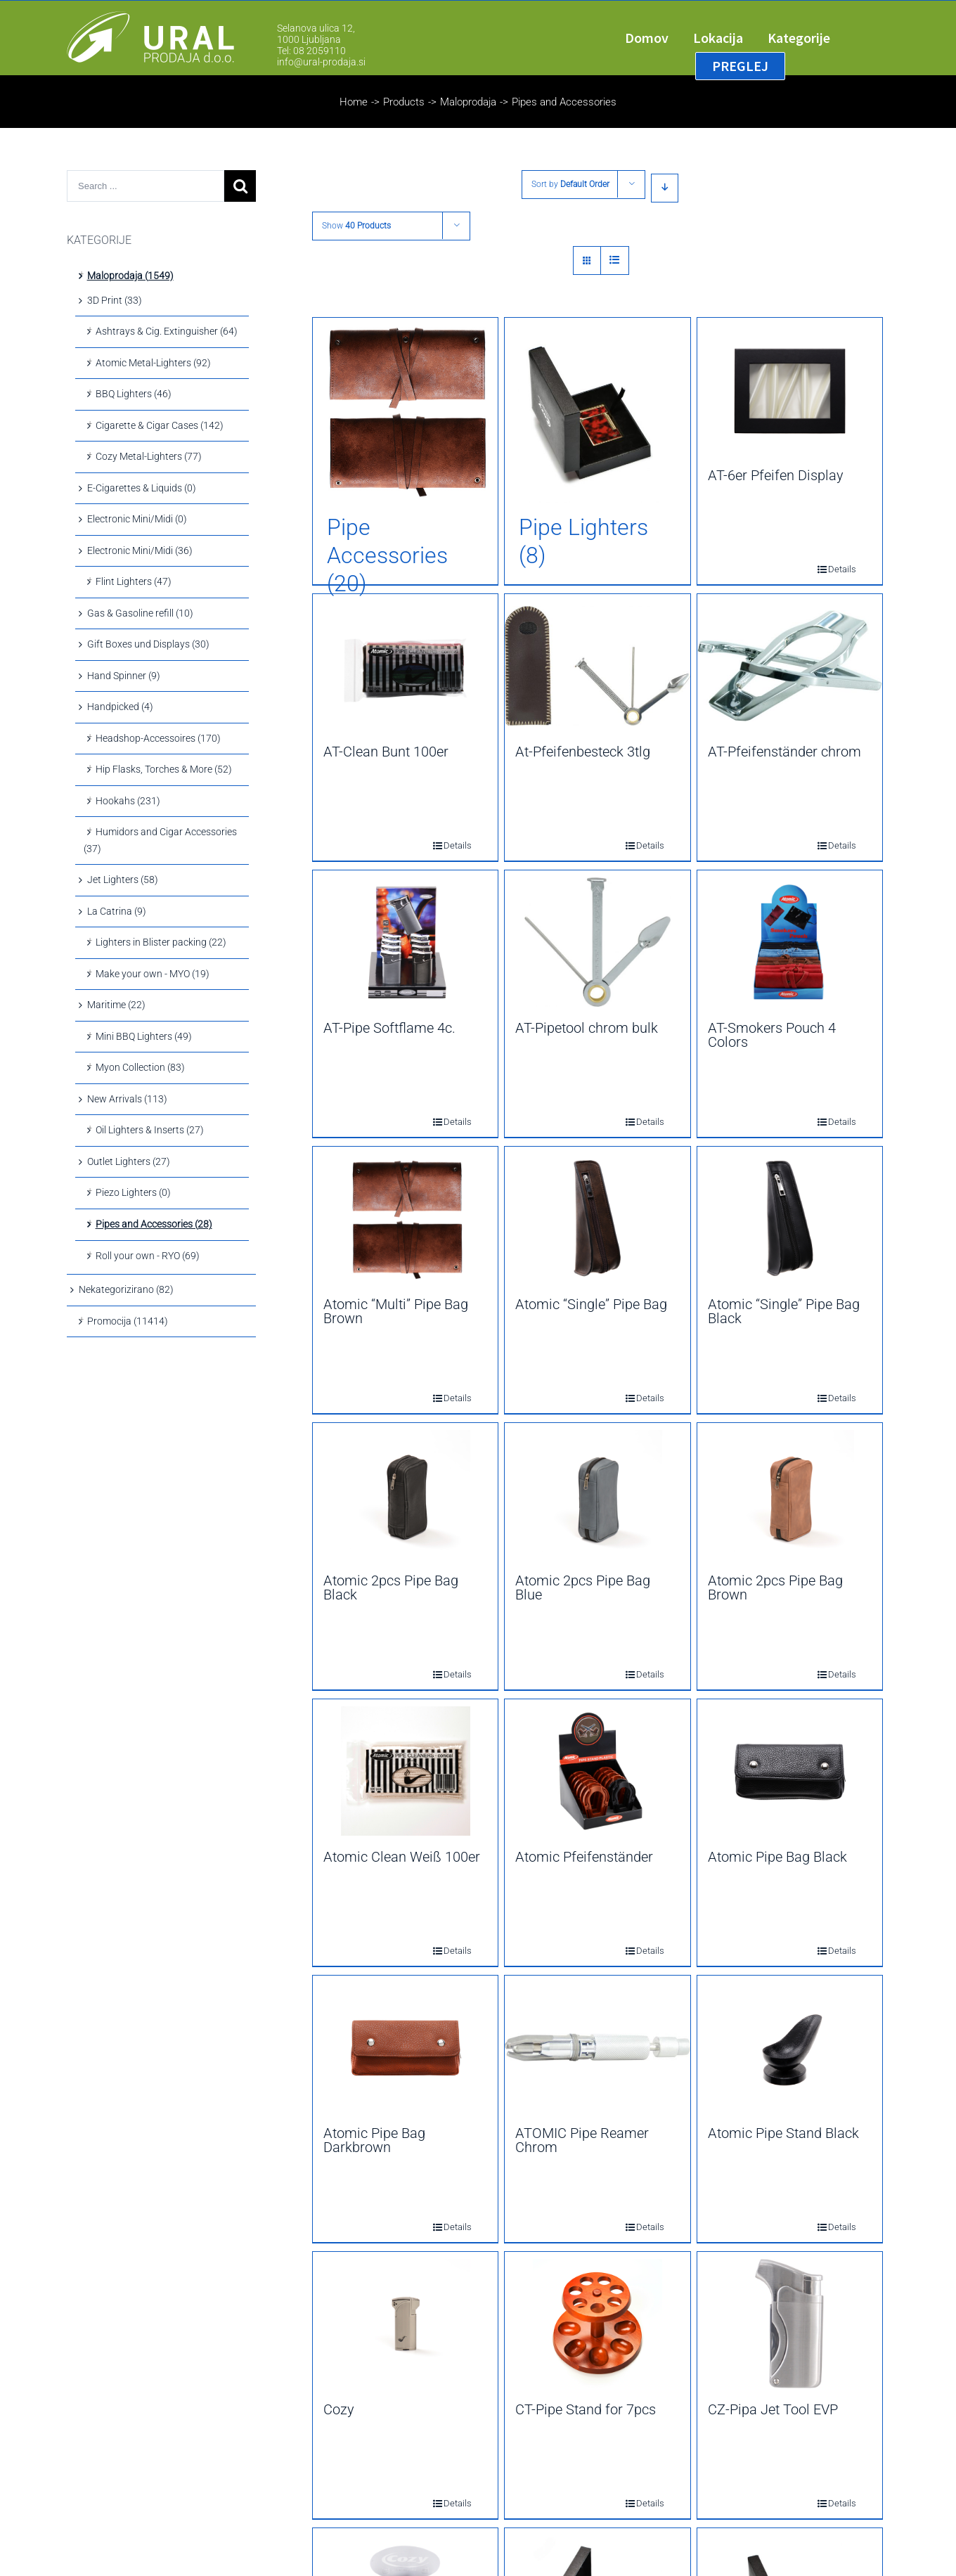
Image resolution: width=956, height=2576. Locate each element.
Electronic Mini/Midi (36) (140, 550)
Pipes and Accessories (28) (154, 1224)
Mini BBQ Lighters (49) (144, 1036)
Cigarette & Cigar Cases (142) (160, 425)
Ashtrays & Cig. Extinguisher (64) (167, 331)
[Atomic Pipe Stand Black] (789, 2047)
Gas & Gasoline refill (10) (140, 613)
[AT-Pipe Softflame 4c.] (405, 942)
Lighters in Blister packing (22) (161, 942)
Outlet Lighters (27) (128, 1161)
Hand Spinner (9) (123, 675)
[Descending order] (664, 188)
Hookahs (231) (128, 800)
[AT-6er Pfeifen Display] (789, 389)
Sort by (570, 184)
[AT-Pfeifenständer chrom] (789, 665)
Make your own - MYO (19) (152, 973)
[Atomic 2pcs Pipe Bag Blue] (597, 1494)
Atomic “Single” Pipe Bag (591, 1304)
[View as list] (614, 260)
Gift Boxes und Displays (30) (148, 644)
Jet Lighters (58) (122, 879)
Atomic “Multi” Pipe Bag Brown (395, 1311)
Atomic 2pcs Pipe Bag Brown (775, 1587)
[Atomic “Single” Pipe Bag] (597, 1218)
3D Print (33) (114, 300)
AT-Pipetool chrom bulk (586, 1028)
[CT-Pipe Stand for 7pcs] (597, 2323)
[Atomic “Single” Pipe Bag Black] (789, 1218)
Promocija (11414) (127, 1321)
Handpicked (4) (120, 706)
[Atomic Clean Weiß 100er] (405, 1771)
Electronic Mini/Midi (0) (137, 518)
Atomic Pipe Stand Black (783, 2133)
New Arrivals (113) (127, 1099)
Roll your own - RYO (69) (148, 1255)
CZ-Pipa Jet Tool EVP (773, 2409)
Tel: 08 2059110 (311, 50)
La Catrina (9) (116, 911)
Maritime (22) (116, 1004)
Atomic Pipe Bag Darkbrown (374, 2140)
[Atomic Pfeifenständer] (597, 1771)
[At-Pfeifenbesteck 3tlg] (597, 665)
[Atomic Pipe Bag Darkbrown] (405, 2047)
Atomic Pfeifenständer (584, 1857)
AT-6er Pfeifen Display (776, 475)
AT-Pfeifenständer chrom (784, 752)
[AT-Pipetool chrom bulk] (597, 942)
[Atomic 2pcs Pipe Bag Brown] (789, 1494)
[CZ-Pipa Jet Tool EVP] (789, 2323)
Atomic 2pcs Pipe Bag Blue (582, 1587)
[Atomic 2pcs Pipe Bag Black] (405, 1494)
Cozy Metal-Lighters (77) (149, 456)
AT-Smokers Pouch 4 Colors (772, 1035)
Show (356, 226)
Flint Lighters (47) (134, 581)
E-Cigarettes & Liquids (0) (141, 488)
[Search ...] (145, 186)
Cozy (338, 2409)
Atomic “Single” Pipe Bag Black (784, 1311)
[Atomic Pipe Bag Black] (789, 1771)
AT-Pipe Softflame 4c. (389, 1028)
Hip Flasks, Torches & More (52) (164, 769)
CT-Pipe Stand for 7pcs (585, 2409)
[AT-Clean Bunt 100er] (405, 665)
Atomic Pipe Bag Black (777, 1857)
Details (832, 569)
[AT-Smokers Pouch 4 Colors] (789, 942)
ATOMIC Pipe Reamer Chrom (582, 2140)
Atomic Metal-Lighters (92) (153, 362)
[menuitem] (659, 38)
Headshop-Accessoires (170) (158, 738)
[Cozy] (405, 2323)
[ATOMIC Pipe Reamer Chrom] (597, 2047)
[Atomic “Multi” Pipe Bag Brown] (405, 1218)
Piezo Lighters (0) (133, 1192)
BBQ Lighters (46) (134, 393)
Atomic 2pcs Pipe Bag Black (390, 1587)
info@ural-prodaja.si (321, 61)
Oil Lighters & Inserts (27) (150, 1129)
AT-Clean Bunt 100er (385, 752)
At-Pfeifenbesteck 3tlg (582, 752)
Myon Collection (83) (140, 1067)
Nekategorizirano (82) (126, 1289)
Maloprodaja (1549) (130, 275)
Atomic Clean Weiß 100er (401, 1857)
